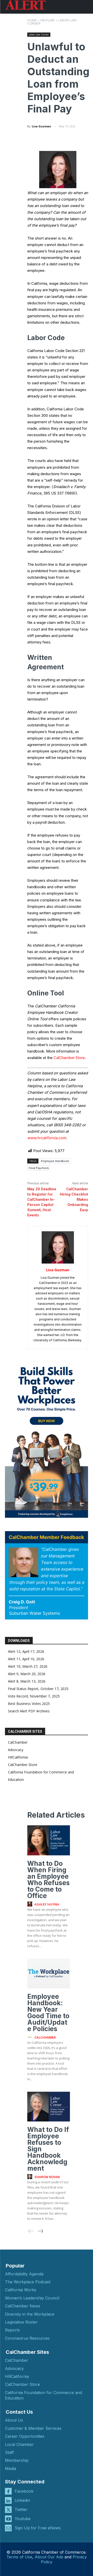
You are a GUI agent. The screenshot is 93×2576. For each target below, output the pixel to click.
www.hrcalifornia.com (46, 1137)
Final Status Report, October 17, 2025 (38, 1688)
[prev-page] (31, 2231)
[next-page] (40, 2231)
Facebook (24, 2491)
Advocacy (15, 1749)
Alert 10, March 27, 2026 (27, 1666)
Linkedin (22, 2500)
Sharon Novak (47, 2177)
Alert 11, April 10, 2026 (26, 1659)
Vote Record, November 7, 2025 (34, 1696)
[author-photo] (30, 1904)
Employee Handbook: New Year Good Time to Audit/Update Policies (48, 2013)
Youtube (23, 2518)
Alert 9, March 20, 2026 (26, 1673)
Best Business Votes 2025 (29, 1703)
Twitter (21, 2509)
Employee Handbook (55, 1161)
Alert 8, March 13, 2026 (26, 1681)
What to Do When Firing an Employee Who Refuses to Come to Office (48, 1880)
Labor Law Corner (38, 35)
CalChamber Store (69, 1057)
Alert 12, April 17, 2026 (26, 1651)
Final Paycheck (39, 1168)
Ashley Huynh (46, 1904)
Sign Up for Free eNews (38, 2527)
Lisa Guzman (41, 126)
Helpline (47, 20)
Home (32, 20)
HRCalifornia (18, 1757)
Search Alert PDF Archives (29, 1711)
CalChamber (18, 1742)
